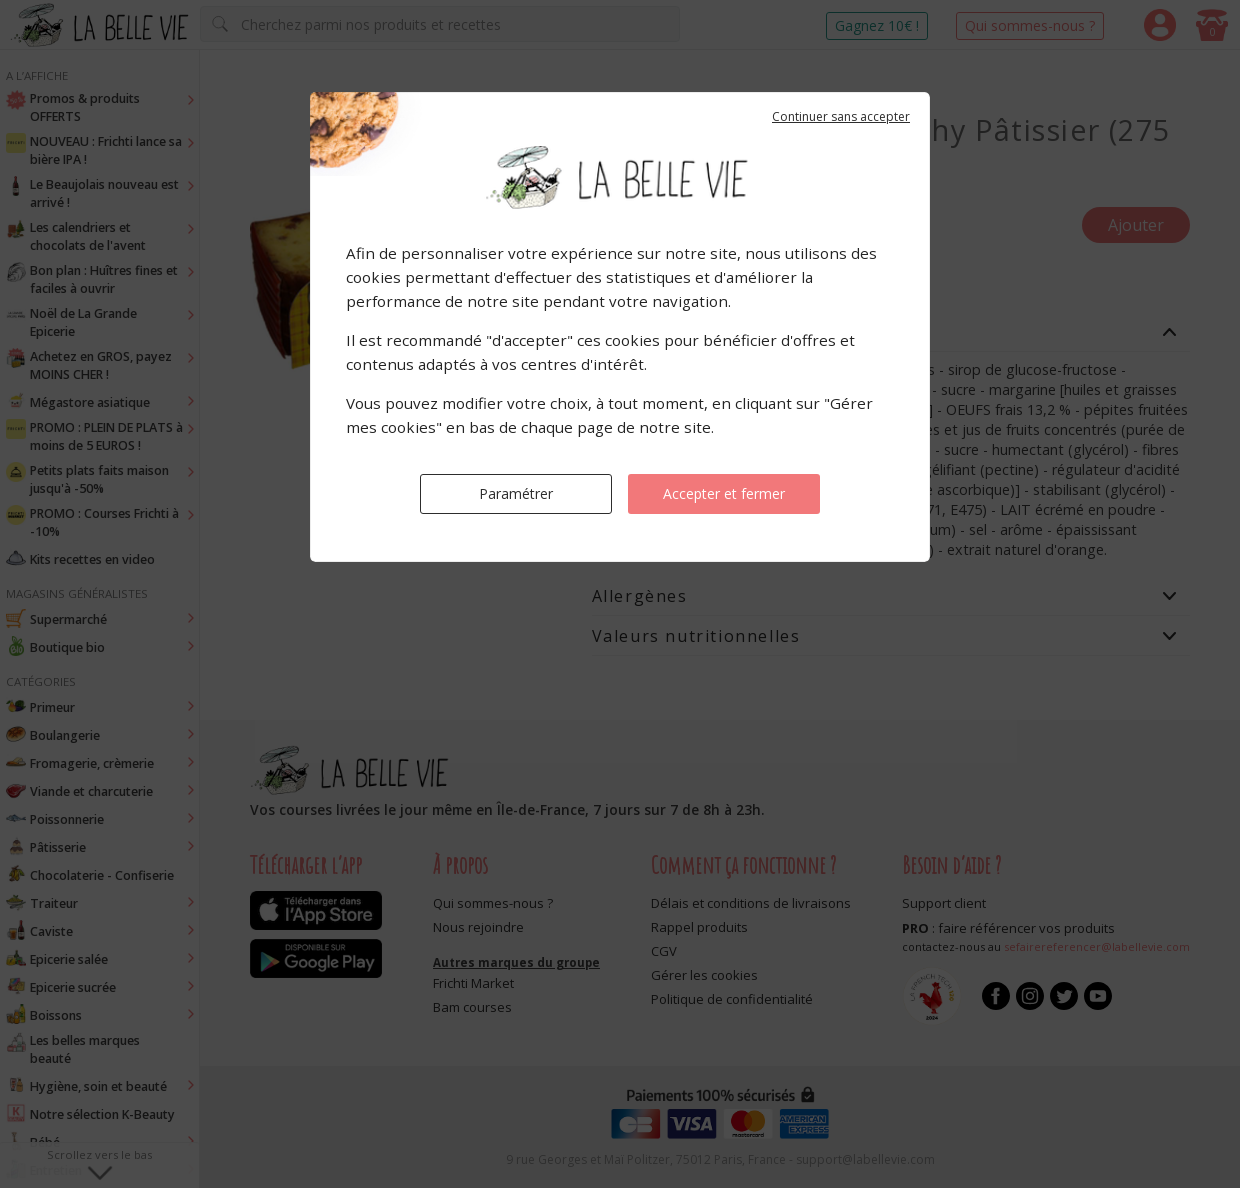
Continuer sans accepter (841, 116)
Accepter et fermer (724, 493)
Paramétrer (516, 493)
